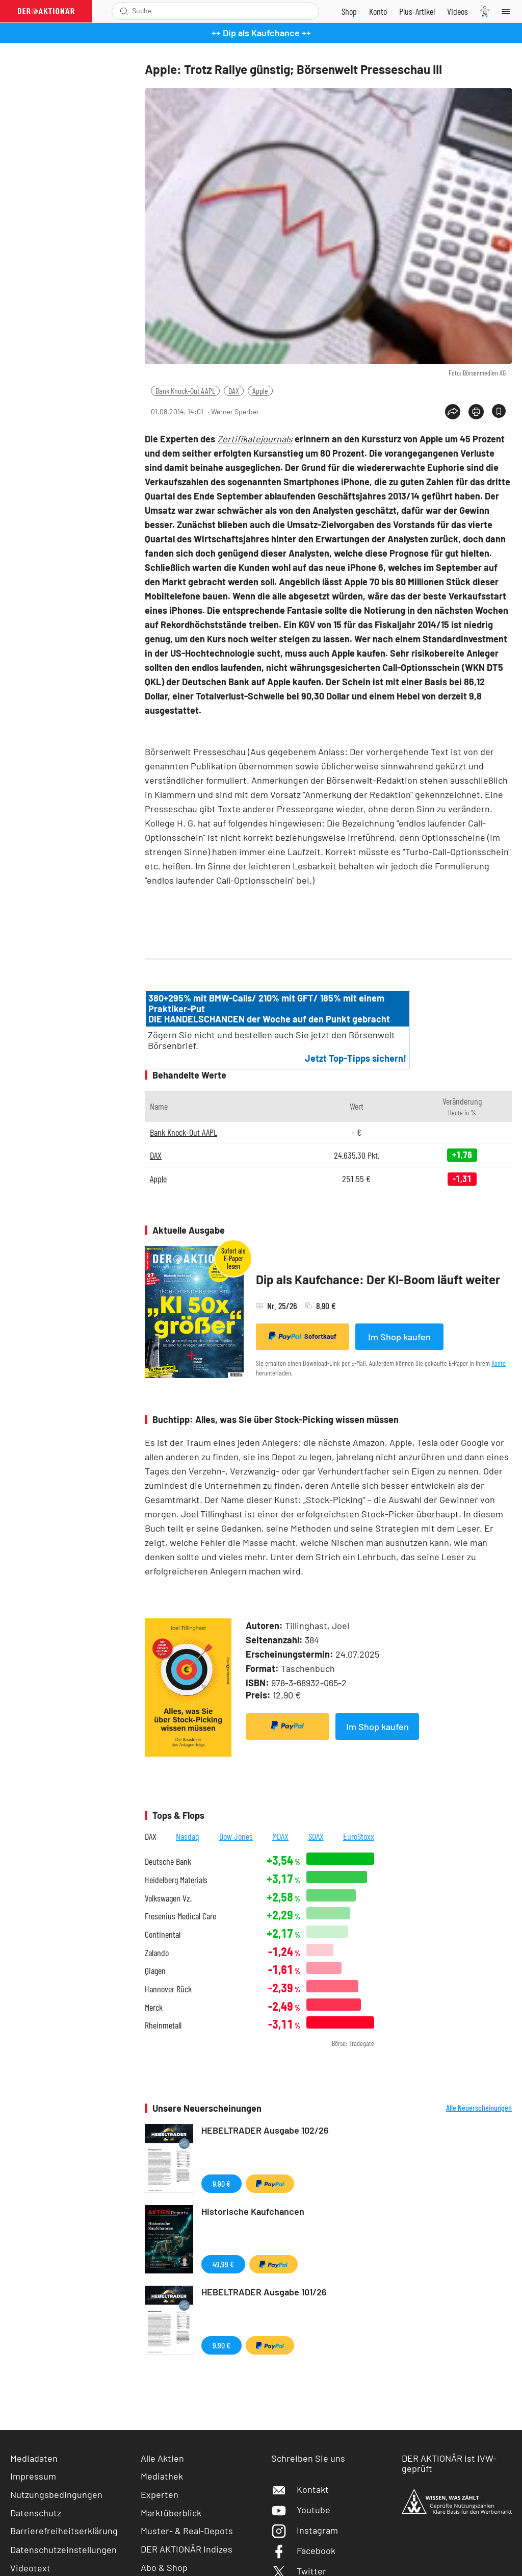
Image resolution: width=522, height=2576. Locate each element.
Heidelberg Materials (176, 1879)
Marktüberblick (171, 2512)
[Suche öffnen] (124, 11)
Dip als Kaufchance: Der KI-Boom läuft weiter (378, 1279)
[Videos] (457, 11)
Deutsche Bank (168, 1861)
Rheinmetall (163, 2025)
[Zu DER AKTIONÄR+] (417, 11)
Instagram (304, 2530)
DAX (233, 390)
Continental (162, 1934)
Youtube (300, 2509)
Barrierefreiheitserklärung (64, 2530)
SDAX (316, 1836)
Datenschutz (35, 2512)
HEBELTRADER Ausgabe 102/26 (265, 2130)
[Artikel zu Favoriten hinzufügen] (499, 411)
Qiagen (155, 1970)
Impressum (33, 2476)
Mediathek (162, 2476)
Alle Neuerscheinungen (479, 2107)
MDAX (280, 1836)
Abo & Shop (164, 2567)
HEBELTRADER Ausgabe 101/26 (264, 2291)
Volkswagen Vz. (168, 1898)
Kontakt (300, 2489)
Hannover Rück (168, 1989)
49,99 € (223, 2264)
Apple (260, 390)
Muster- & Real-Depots (187, 2530)
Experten (159, 2494)
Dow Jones (236, 1836)
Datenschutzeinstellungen (63, 2549)
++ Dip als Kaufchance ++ (261, 32)
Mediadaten (34, 2458)
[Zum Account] (378, 11)
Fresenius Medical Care (180, 1916)
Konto (498, 1363)
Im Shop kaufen (399, 1336)
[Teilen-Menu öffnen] (452, 411)
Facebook (303, 2550)
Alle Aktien (162, 2458)
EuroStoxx (358, 1836)
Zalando (157, 1952)
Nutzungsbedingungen (56, 2494)
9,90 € (221, 2183)
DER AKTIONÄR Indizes (186, 2549)
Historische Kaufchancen (252, 2211)
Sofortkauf (302, 1336)
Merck (154, 2007)
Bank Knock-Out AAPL (185, 390)
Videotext (30, 2567)
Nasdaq (187, 1836)
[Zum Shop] (349, 11)
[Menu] (508, 11)
